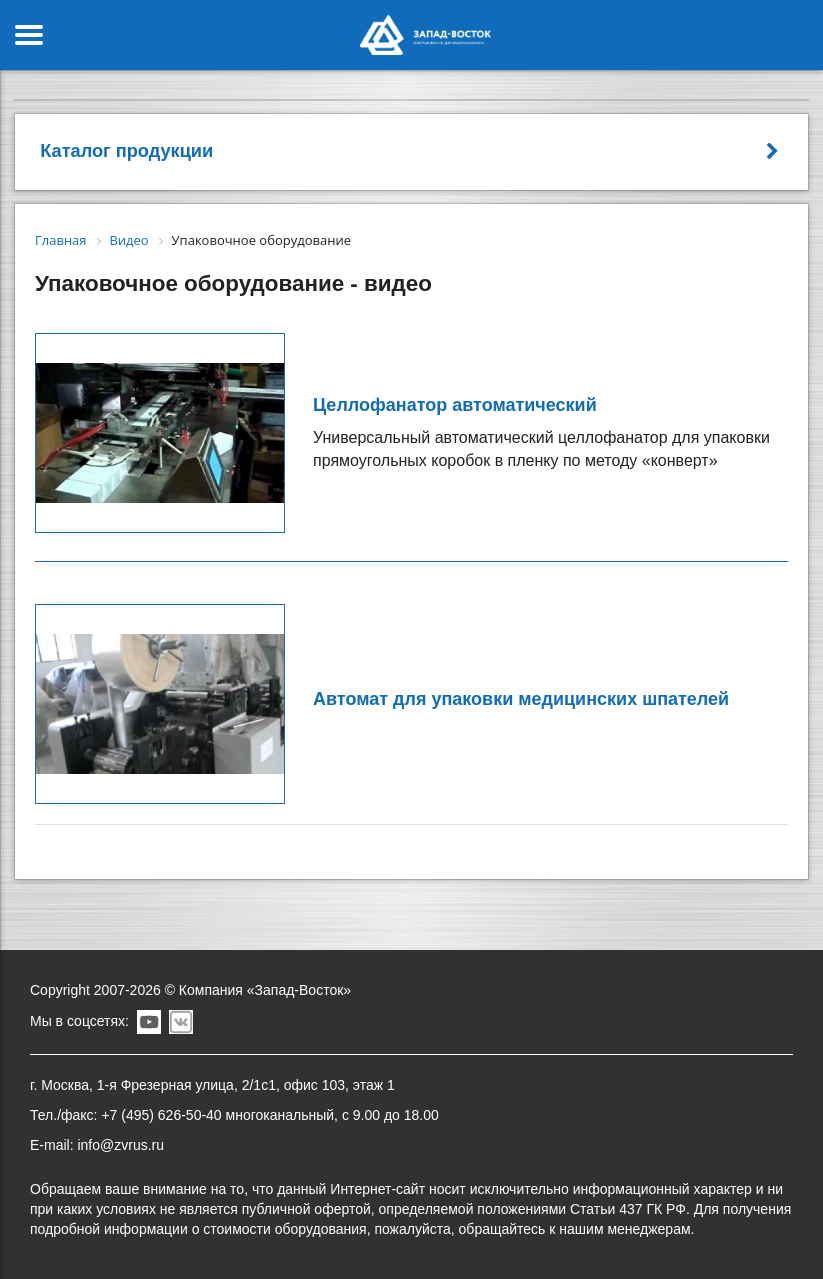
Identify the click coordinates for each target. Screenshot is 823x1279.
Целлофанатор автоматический (455, 405)
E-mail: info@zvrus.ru (97, 1145)
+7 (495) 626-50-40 (161, 1115)
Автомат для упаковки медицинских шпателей (521, 699)
